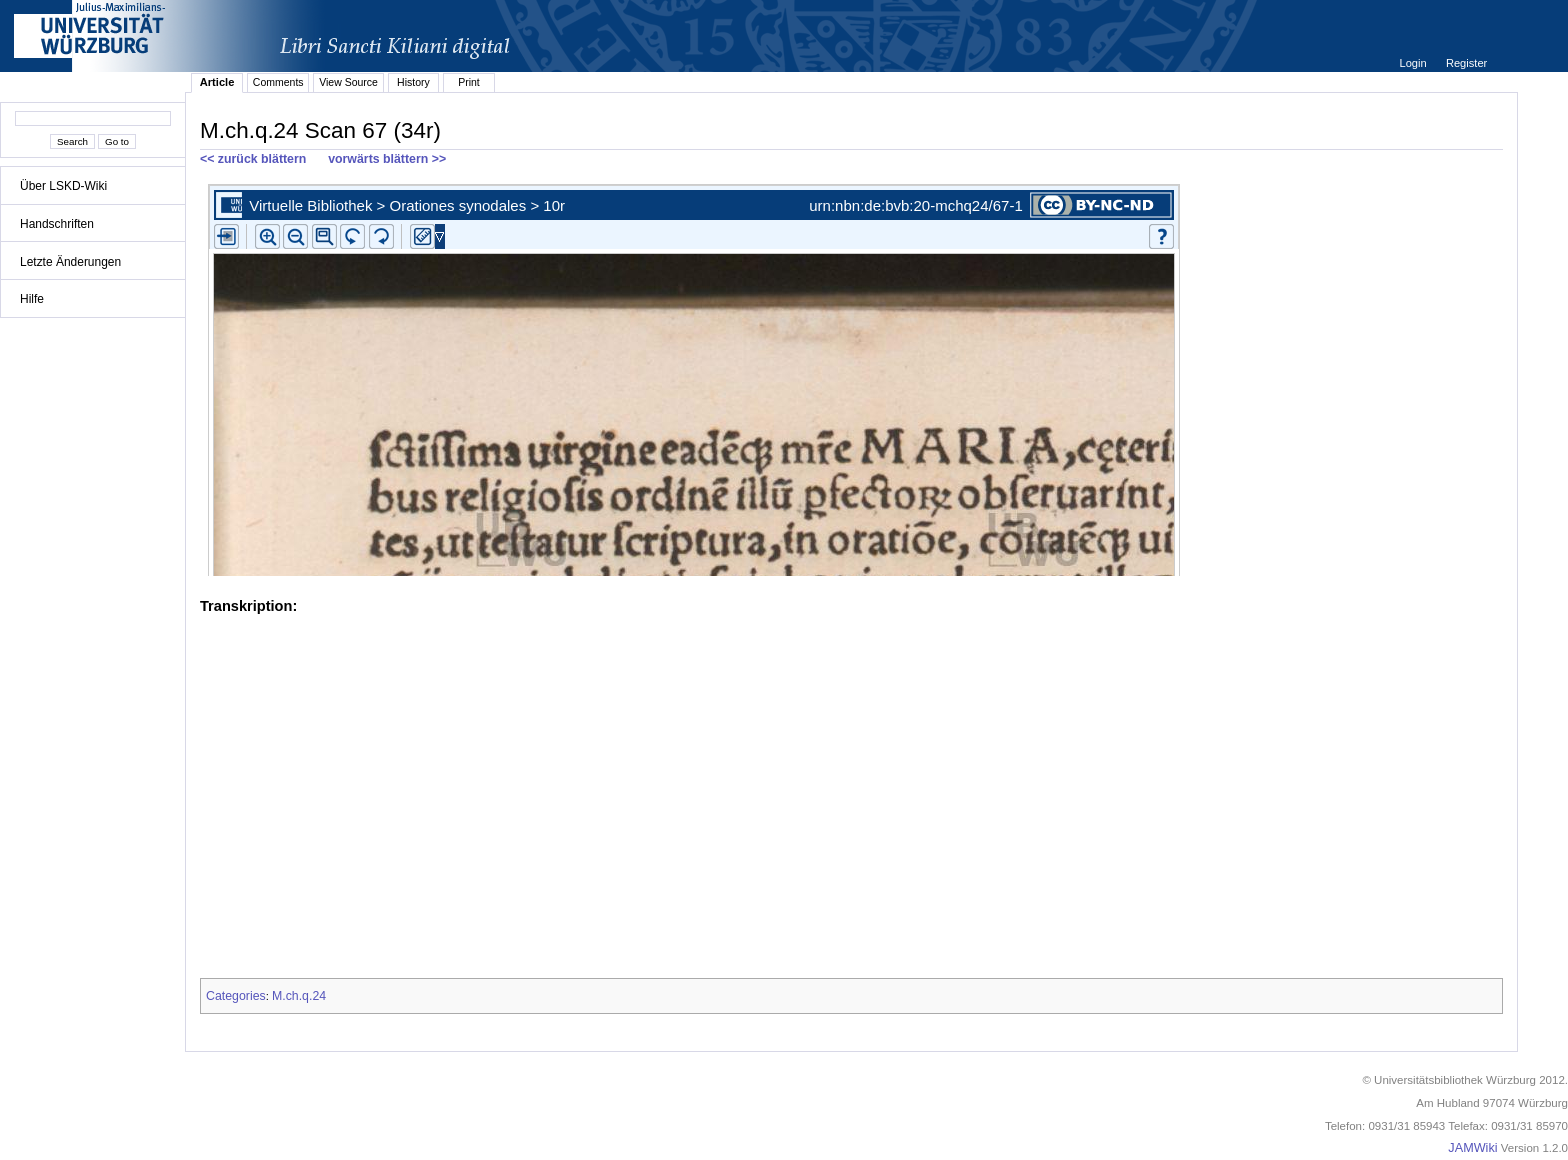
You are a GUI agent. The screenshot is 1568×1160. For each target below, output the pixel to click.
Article (217, 82)
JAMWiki (1472, 1148)
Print (469, 82)
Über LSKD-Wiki (63, 186)
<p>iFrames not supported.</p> (851, 376)
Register (1466, 63)
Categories (236, 996)
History (413, 82)
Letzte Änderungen (70, 262)
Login (1414, 63)
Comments (278, 82)
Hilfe (32, 299)
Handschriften (57, 224)
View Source (348, 82)
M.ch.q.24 (299, 996)
